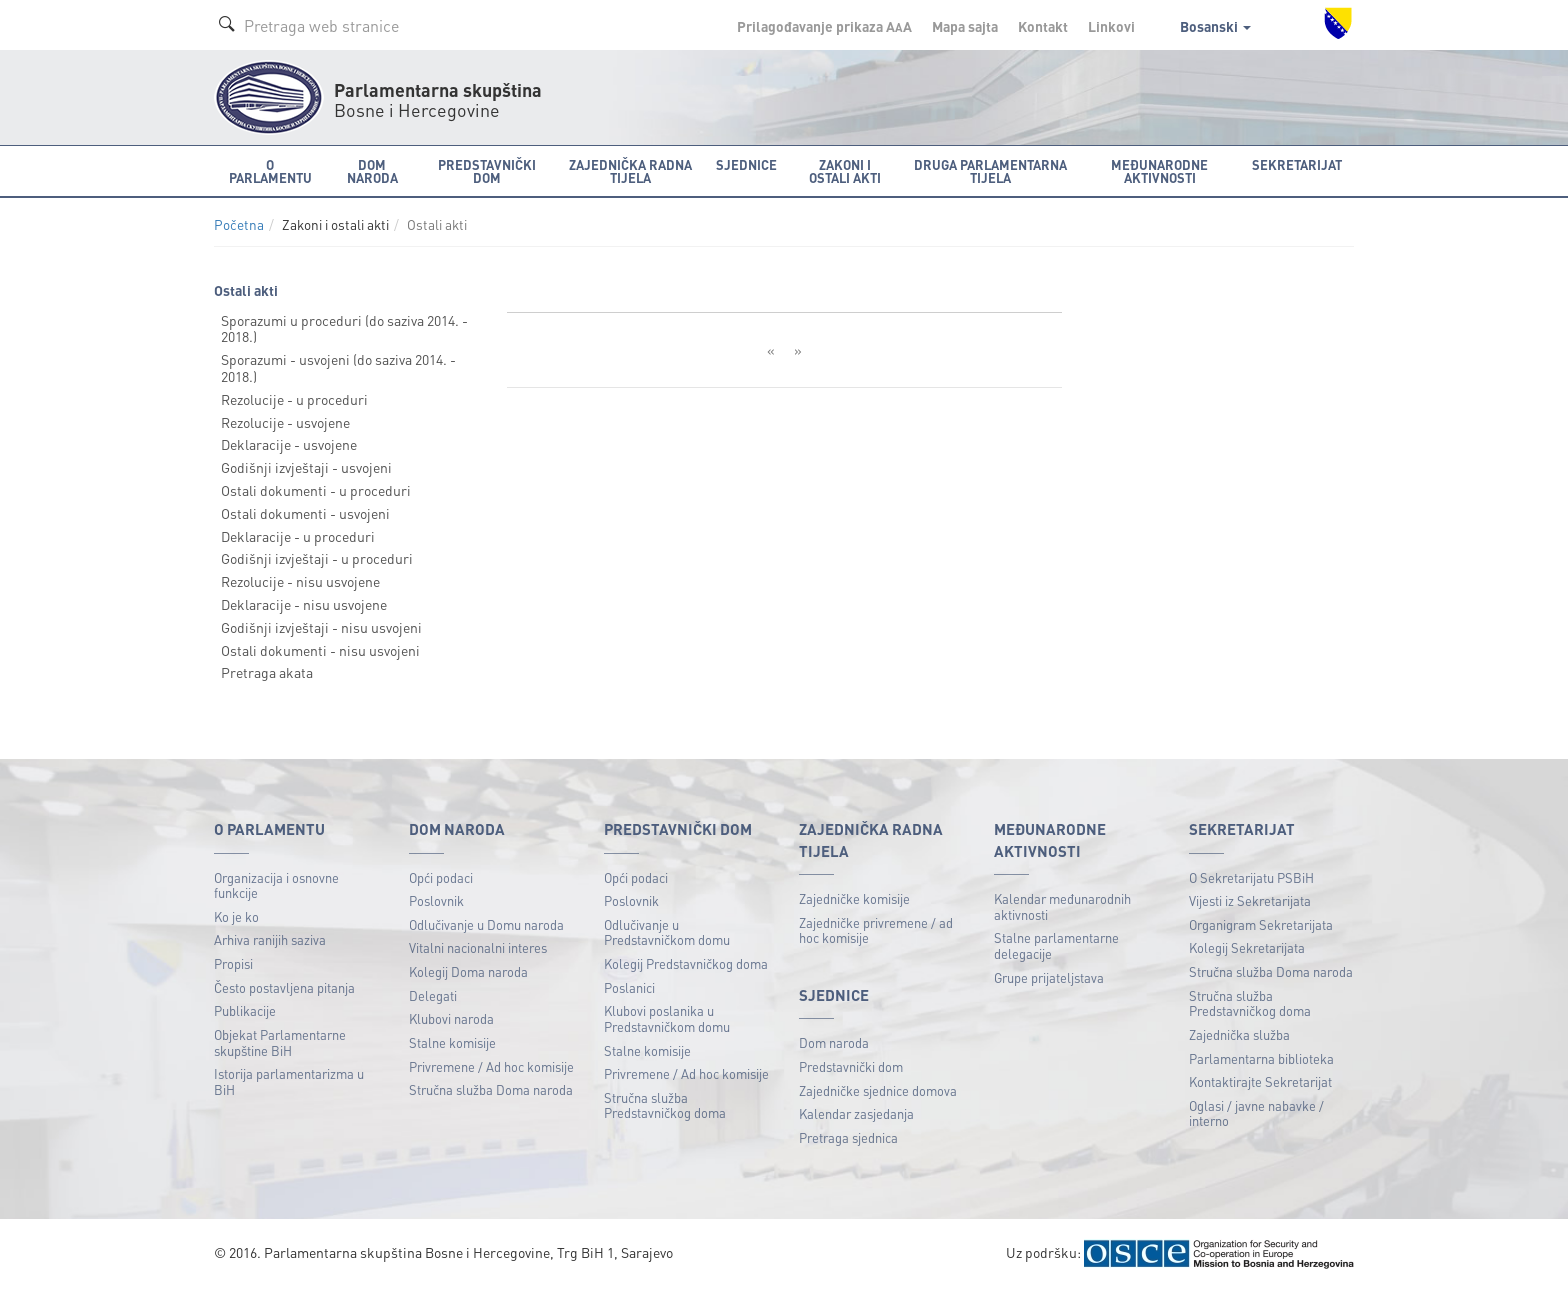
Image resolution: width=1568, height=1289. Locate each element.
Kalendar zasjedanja (856, 1113)
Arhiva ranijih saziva (270, 939)
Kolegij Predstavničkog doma (686, 963)
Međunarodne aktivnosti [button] (1159, 171)
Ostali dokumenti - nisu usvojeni (320, 650)
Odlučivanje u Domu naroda (486, 924)
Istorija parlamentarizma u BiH (289, 1081)
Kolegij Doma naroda (468, 971)
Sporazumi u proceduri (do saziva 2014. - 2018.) (344, 328)
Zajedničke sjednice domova (878, 1090)
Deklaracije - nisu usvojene (304, 604)
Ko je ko (236, 916)
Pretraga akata (267, 672)
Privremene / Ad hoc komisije (491, 1066)
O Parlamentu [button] (270, 171)
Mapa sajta (965, 26)
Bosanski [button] (1215, 26)
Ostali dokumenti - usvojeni (305, 513)
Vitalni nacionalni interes (478, 947)
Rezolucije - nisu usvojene (300, 581)
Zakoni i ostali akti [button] (845, 171)
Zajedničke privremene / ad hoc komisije (876, 930)
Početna (239, 224)
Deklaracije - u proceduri (298, 536)
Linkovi (1111, 26)
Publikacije (245, 1010)
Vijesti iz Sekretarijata (1250, 900)
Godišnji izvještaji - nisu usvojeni (321, 627)
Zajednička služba (1239, 1034)
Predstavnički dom (851, 1066)
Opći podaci (441, 877)
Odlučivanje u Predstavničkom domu (667, 932)
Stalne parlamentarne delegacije (1056, 945)
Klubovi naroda (451, 1018)
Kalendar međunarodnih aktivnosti (1062, 906)
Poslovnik (436, 900)
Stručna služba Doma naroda (491, 1089)
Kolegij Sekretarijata (1247, 947)
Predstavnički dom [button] (487, 171)
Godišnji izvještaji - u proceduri (317, 558)
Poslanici (629, 987)
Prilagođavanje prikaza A (824, 26)
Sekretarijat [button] (1297, 164)
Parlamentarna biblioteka (1261, 1058)
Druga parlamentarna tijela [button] (990, 171)
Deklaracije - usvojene (289, 444)
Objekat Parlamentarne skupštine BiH (280, 1042)
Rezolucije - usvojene (285, 422)
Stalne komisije (452, 1042)
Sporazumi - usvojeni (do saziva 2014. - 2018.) (338, 367)
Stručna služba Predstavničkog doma (665, 1105)
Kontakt (1043, 26)
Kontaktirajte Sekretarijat (1260, 1081)
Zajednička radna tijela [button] (630, 171)
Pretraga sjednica (848, 1137)
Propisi (233, 963)
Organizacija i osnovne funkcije (276, 885)
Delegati (433, 995)
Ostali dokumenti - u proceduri (316, 490)
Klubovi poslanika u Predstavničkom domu (667, 1018)
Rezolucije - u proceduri (294, 399)
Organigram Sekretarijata (1261, 924)
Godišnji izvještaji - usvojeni (306, 467)
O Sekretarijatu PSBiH (1251, 877)
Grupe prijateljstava (1049, 977)
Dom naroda (834, 1042)
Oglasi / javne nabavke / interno (1256, 1113)
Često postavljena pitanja (284, 987)
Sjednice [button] (746, 164)
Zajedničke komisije (854, 898)
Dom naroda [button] (372, 171)
